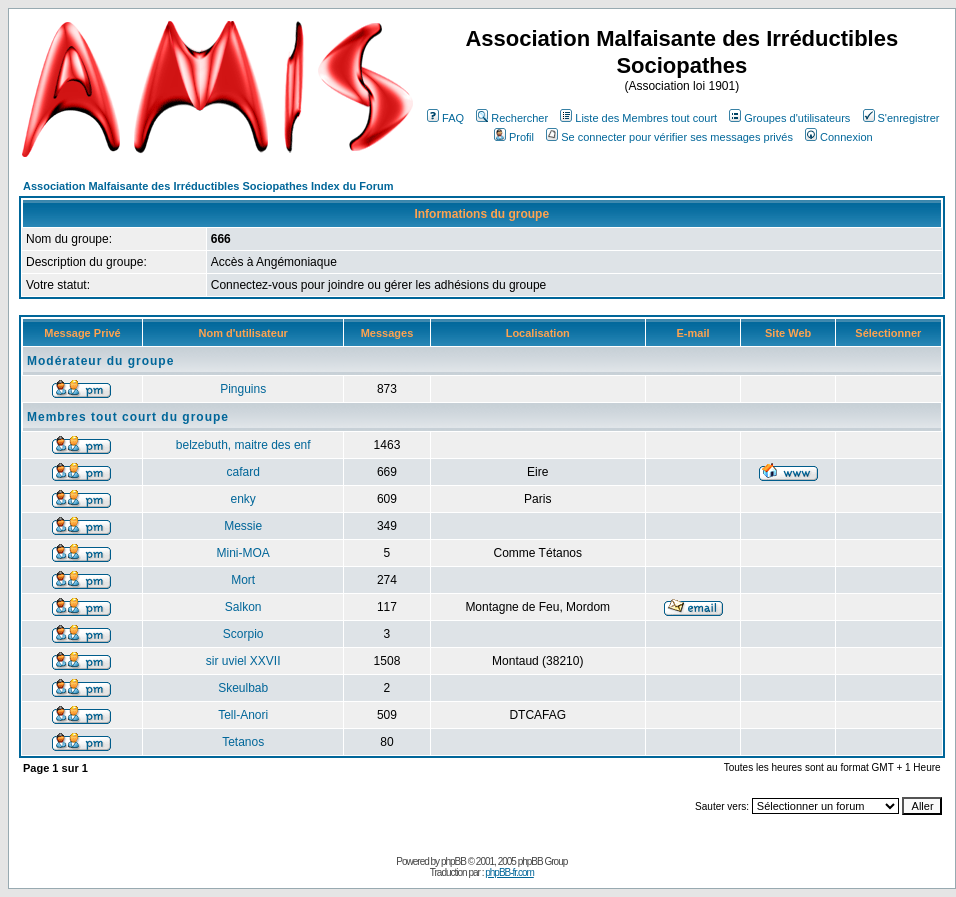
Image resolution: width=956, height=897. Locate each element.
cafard (243, 472)
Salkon (243, 607)
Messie (243, 526)
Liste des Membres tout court (638, 118)
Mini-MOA (243, 553)
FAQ (445, 118)
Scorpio (243, 634)
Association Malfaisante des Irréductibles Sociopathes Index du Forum (208, 186)
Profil (514, 137)
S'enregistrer (901, 118)
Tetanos (243, 742)
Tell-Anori (243, 715)
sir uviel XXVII (243, 661)
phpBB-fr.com (509, 872)
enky (243, 499)
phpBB (453, 861)
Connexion (839, 137)
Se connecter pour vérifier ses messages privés (669, 137)
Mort (243, 580)
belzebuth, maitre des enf (243, 445)
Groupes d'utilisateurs (789, 118)
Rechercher (512, 118)
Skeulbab (243, 688)
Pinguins (243, 389)
